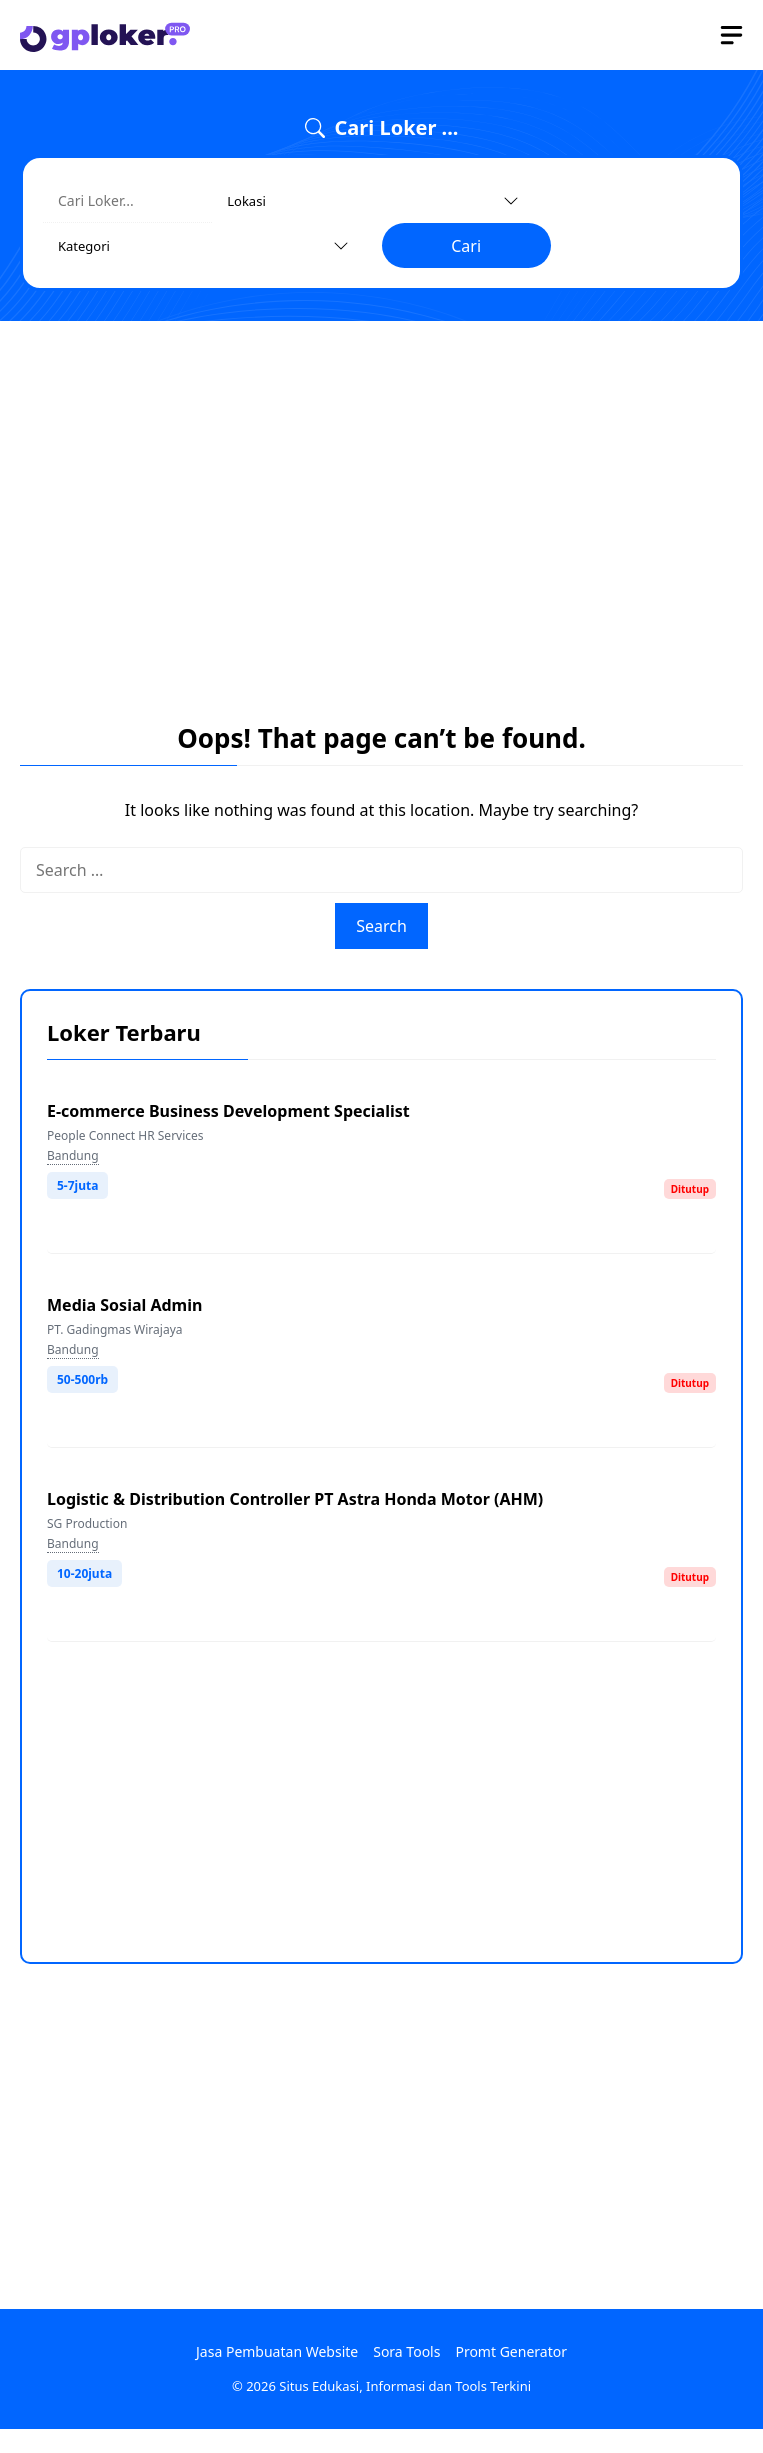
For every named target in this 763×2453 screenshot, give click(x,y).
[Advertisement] (381, 486)
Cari (466, 246)
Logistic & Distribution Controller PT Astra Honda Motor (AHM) (295, 1499)
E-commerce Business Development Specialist (228, 1111)
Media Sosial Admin (124, 1305)
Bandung (73, 1155)
